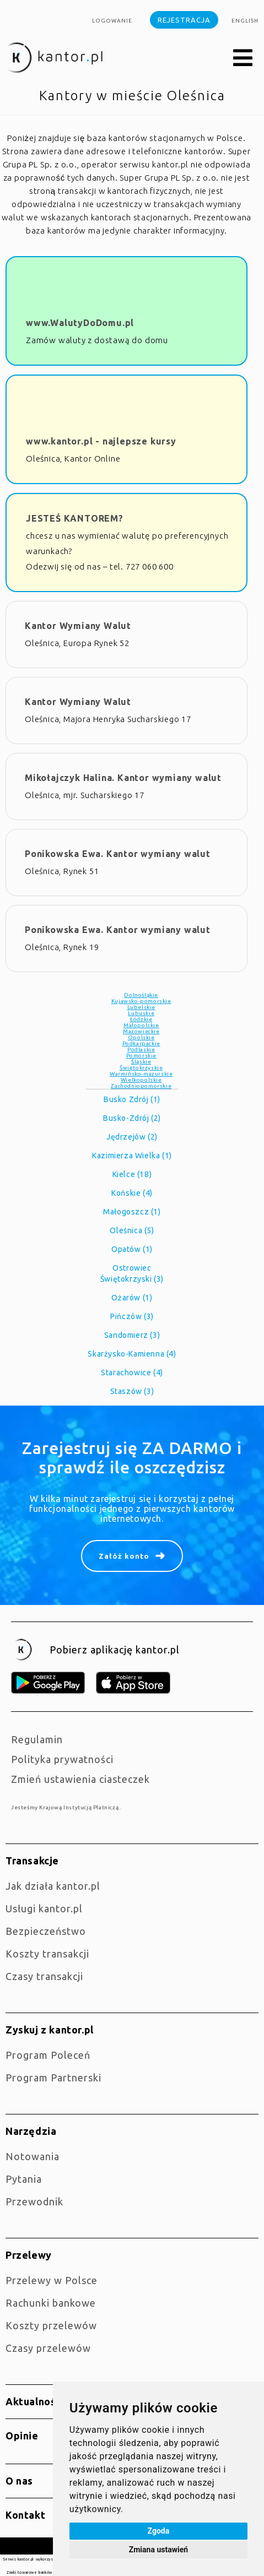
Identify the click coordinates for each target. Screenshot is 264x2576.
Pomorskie (141, 1056)
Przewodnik (34, 2201)
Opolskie (141, 1037)
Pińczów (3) (132, 1316)
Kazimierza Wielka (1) (132, 1155)
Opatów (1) (132, 1249)
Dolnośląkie (141, 995)
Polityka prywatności (62, 1759)
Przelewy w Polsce (52, 2280)
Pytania (24, 2178)
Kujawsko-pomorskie (141, 1001)
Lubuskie (141, 1013)
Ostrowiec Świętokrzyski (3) (132, 1273)
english (244, 21)
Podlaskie (141, 1049)
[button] (243, 58)
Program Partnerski (53, 2077)
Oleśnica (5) (132, 1230)
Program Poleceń (48, 2054)
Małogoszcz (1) (131, 1211)
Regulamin (37, 1739)
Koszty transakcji (47, 1953)
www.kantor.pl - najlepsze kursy (101, 441)
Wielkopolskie (141, 1080)
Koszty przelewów (51, 2325)
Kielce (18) (132, 1174)
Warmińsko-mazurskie (141, 1074)
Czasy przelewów (48, 2347)
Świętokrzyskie (141, 1068)
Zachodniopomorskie (141, 1086)
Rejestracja (184, 20)
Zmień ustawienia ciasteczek (80, 1779)
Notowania (33, 2156)
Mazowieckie (141, 1031)
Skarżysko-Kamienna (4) (132, 1353)
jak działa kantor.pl (53, 1885)
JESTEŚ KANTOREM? (74, 518)
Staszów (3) (132, 1391)
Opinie (22, 2435)
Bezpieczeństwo (46, 1931)
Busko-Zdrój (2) (132, 1118)
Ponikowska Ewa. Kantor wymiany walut (118, 854)
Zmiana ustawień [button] (158, 2549)
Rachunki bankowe (51, 2302)
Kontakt (25, 2514)
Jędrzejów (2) (132, 1136)
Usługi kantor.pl (44, 1908)
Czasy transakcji (44, 1976)
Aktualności (35, 2401)
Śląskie (141, 1062)
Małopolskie (141, 1025)
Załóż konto (124, 1556)
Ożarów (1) (131, 1297)
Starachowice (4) (132, 1372)
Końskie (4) (132, 1193)
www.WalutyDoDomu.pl (80, 323)
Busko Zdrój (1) (132, 1099)
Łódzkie (141, 1019)
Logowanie (112, 21)
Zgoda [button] (159, 2530)
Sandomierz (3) (132, 1335)
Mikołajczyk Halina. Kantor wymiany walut (123, 778)
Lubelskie (141, 1007)
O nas (19, 2480)
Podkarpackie (141, 1043)
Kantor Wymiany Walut (78, 626)
